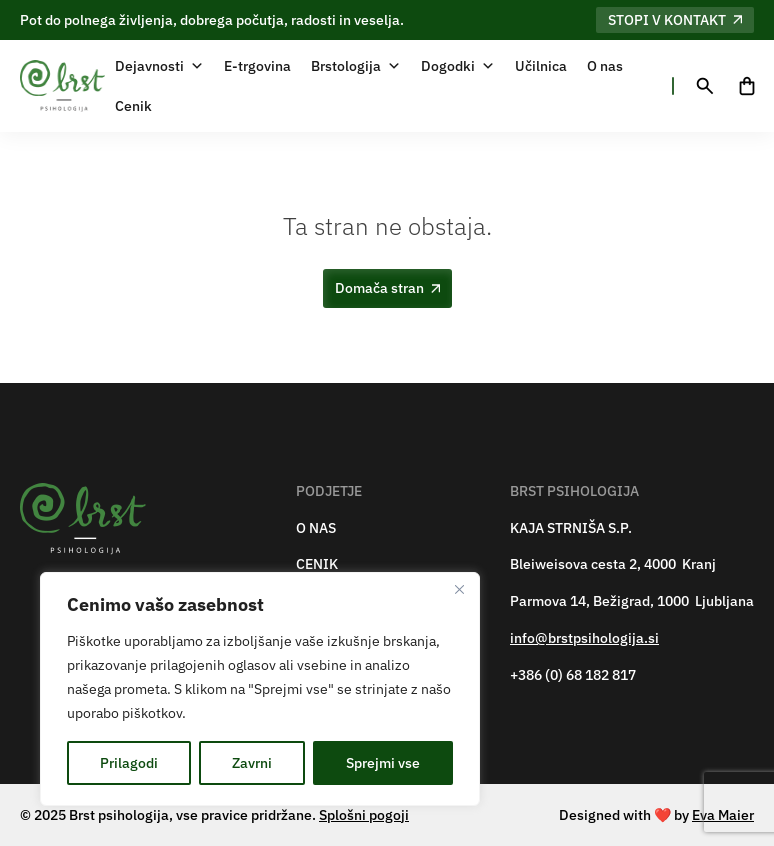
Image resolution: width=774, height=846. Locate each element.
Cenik (133, 106)
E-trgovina (257, 66)
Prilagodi (129, 763)
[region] (260, 689)
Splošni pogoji (364, 815)
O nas (605, 66)
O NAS (316, 528)
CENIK (317, 564)
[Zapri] (459, 589)
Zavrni (252, 763)
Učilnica (541, 66)
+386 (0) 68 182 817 (573, 675)
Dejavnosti (159, 66)
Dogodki (458, 66)
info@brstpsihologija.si (584, 638)
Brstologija (356, 66)
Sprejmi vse (383, 763)
